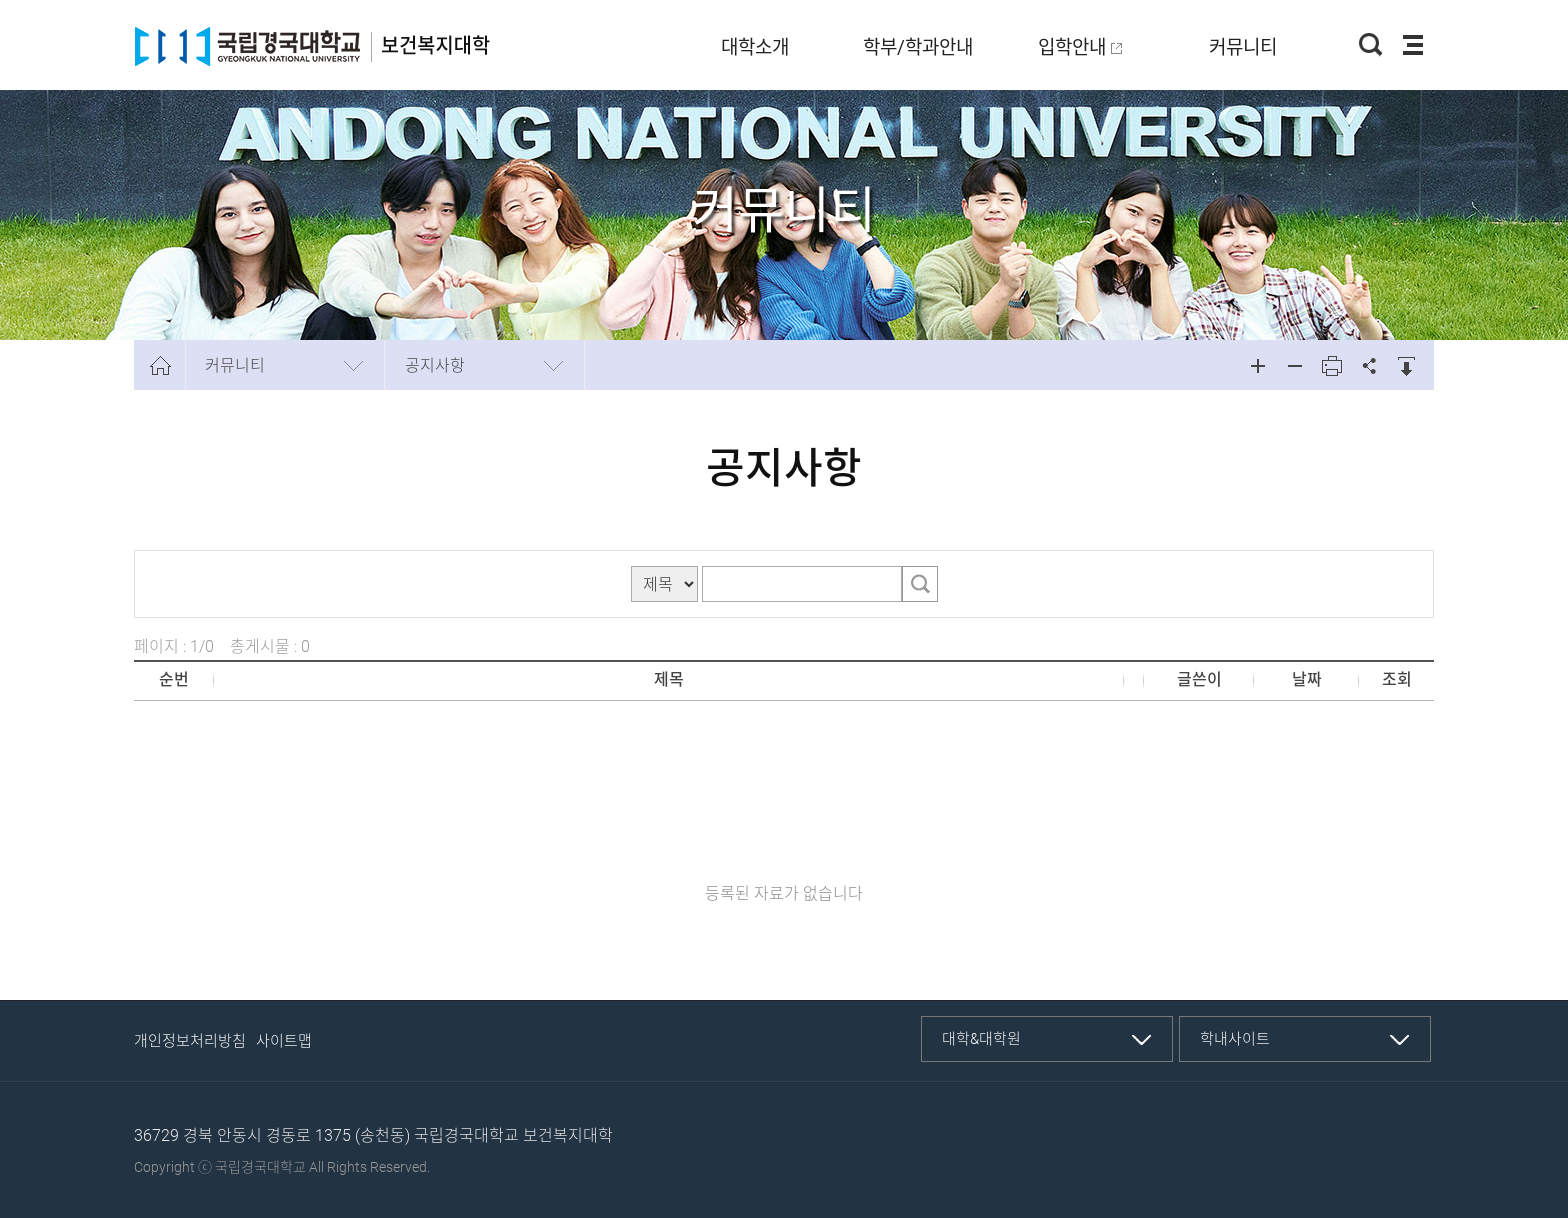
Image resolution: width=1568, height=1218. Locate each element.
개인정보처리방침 (190, 1041)
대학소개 (755, 47)
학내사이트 (1235, 1039)
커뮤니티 (1243, 47)
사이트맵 (284, 1041)
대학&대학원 (981, 1039)
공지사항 (435, 365)
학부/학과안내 (918, 47)
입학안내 (1072, 47)
